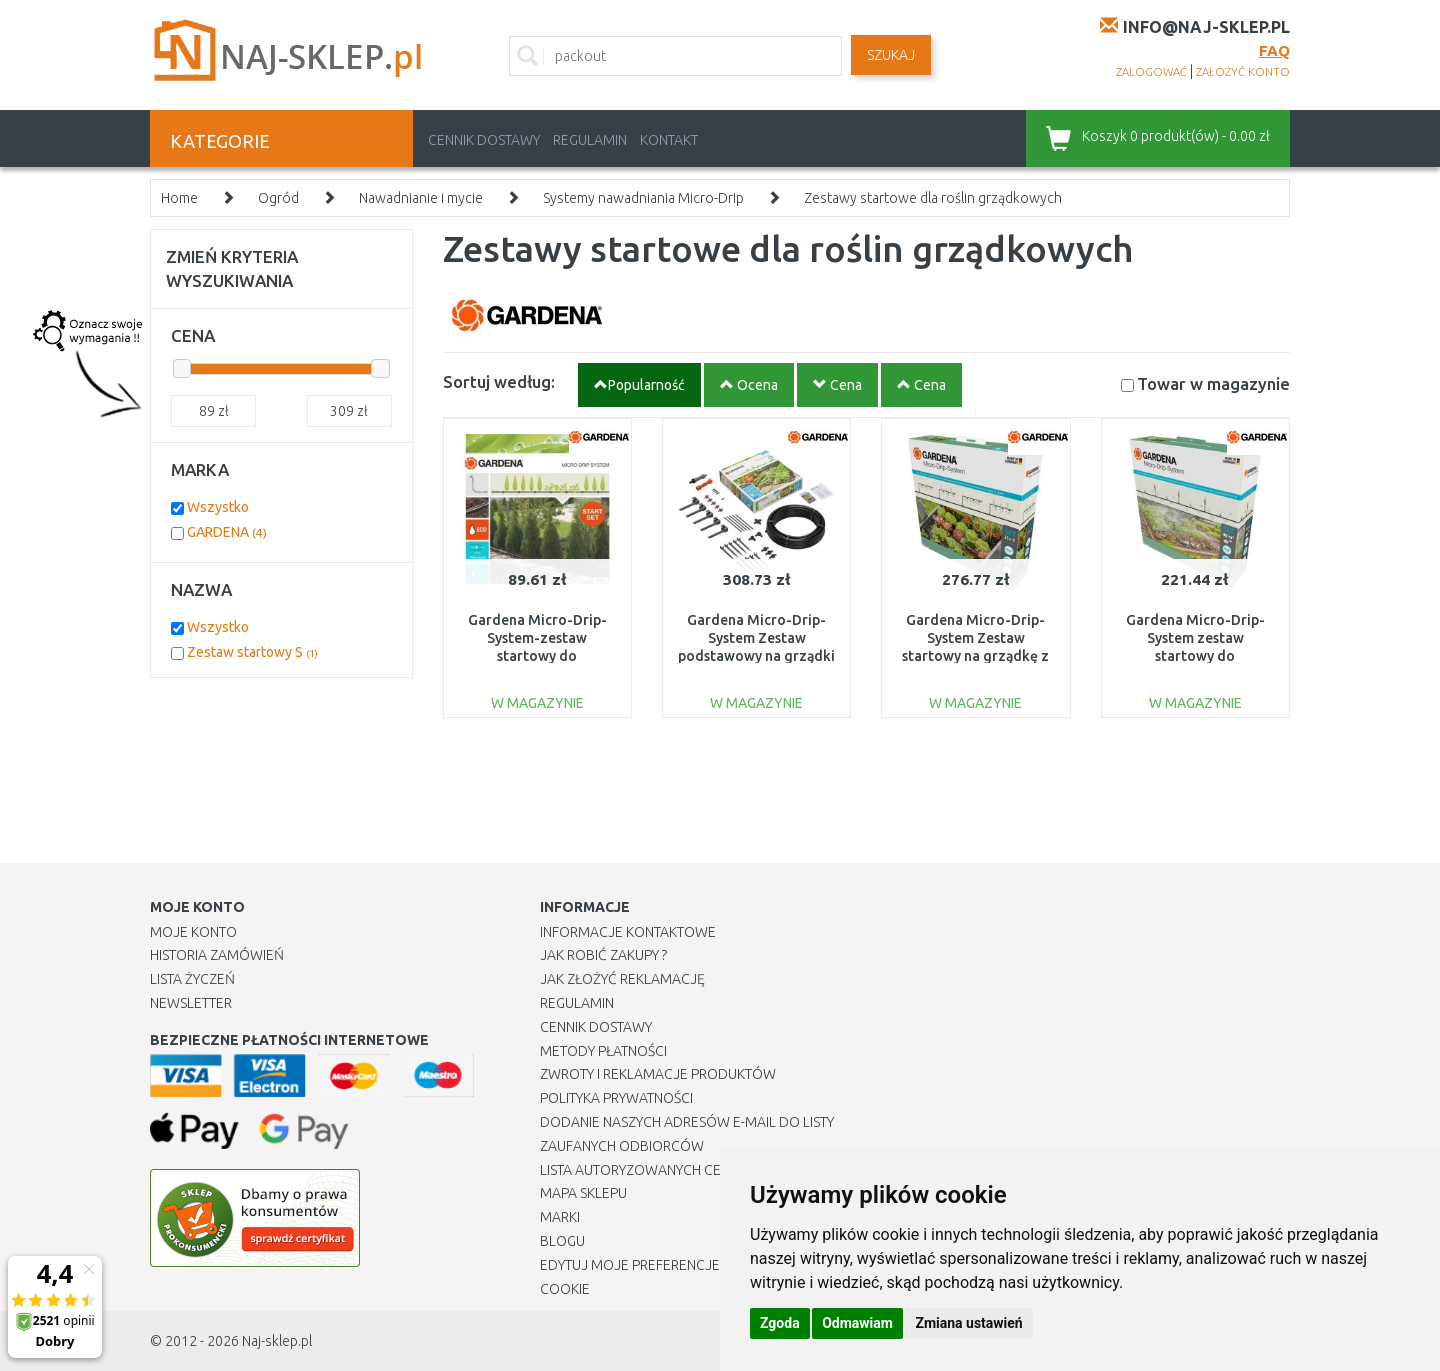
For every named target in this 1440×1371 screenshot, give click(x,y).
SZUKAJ (891, 55)
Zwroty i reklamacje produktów (658, 1074)
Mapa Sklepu (583, 1193)
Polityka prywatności (616, 1098)
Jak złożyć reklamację (622, 979)
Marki (560, 1217)
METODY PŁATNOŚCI (603, 1051)
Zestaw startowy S (252, 652)
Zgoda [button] (780, 1323)
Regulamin (590, 140)
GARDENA (227, 532)
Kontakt (669, 140)
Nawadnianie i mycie (421, 198)
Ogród (278, 198)
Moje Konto (193, 932)
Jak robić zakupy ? (603, 955)
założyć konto (1243, 72)
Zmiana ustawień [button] (968, 1323)
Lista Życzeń (192, 979)
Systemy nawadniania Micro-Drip (643, 198)
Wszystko (218, 507)
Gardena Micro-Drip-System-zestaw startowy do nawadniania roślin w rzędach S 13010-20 (537, 656)
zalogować (1151, 72)
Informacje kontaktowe (628, 932)
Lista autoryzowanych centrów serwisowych (703, 1170)
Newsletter (191, 1003)
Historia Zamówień (217, 955)
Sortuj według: (499, 381)
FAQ (1274, 50)
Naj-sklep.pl (277, 1341)
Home (179, 198)
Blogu (562, 1241)
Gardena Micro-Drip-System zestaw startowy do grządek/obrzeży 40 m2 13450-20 (1195, 656)
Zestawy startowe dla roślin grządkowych (933, 198)
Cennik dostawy (484, 140)
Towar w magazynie (1213, 383)
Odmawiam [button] (857, 1323)
